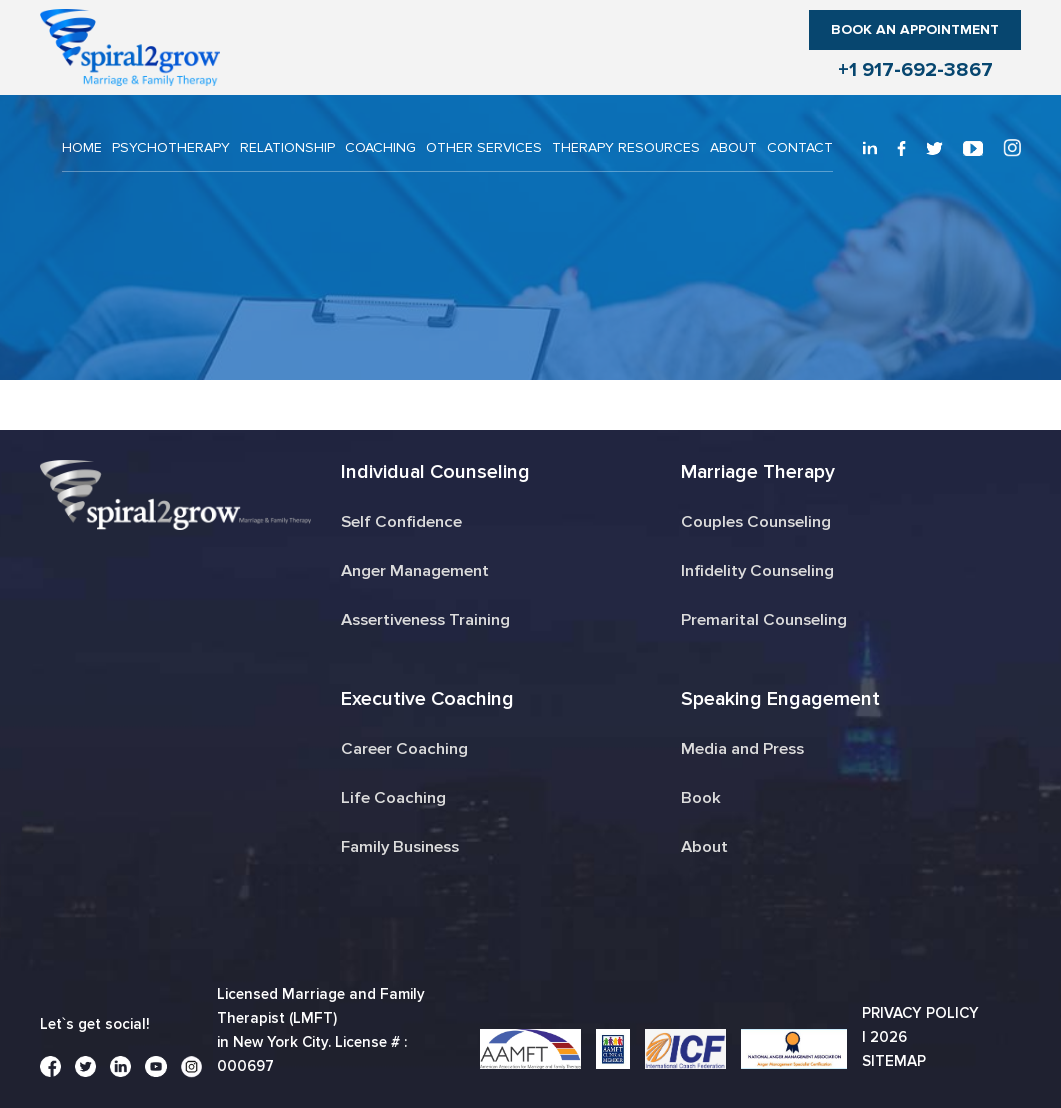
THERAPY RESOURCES (626, 147)
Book (701, 797)
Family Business (400, 846)
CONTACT (800, 147)
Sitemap (894, 1061)
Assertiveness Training (426, 619)
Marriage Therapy (758, 472)
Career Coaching (403, 748)
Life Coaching (392, 797)
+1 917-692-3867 (915, 70)
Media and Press (742, 748)
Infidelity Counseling (758, 570)
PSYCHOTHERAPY (171, 147)
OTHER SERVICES (484, 147)
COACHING (380, 147)
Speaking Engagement (780, 699)
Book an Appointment (915, 29)
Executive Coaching (426, 699)
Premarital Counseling (764, 619)
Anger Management (413, 570)
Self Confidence (400, 521)
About (733, 147)
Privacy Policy (920, 1013)
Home (82, 147)
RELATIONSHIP (287, 147)
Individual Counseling (434, 472)
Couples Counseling (757, 521)
